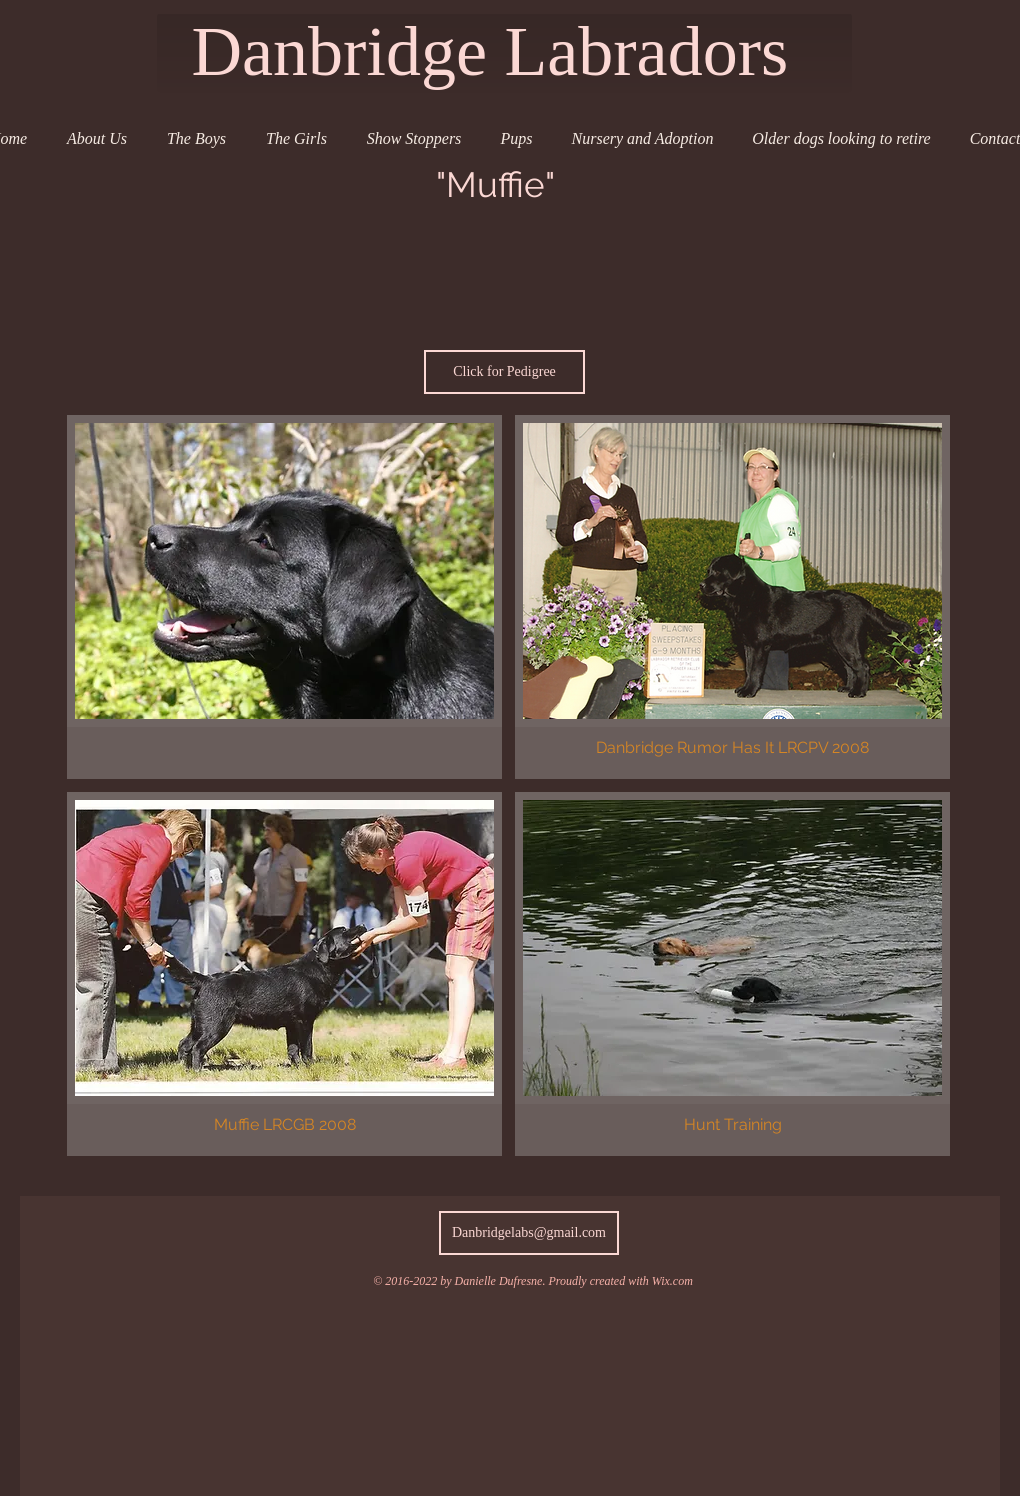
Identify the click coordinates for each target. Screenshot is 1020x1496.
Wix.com (672, 1281)
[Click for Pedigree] (504, 372)
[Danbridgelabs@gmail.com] (529, 1233)
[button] (284, 597)
